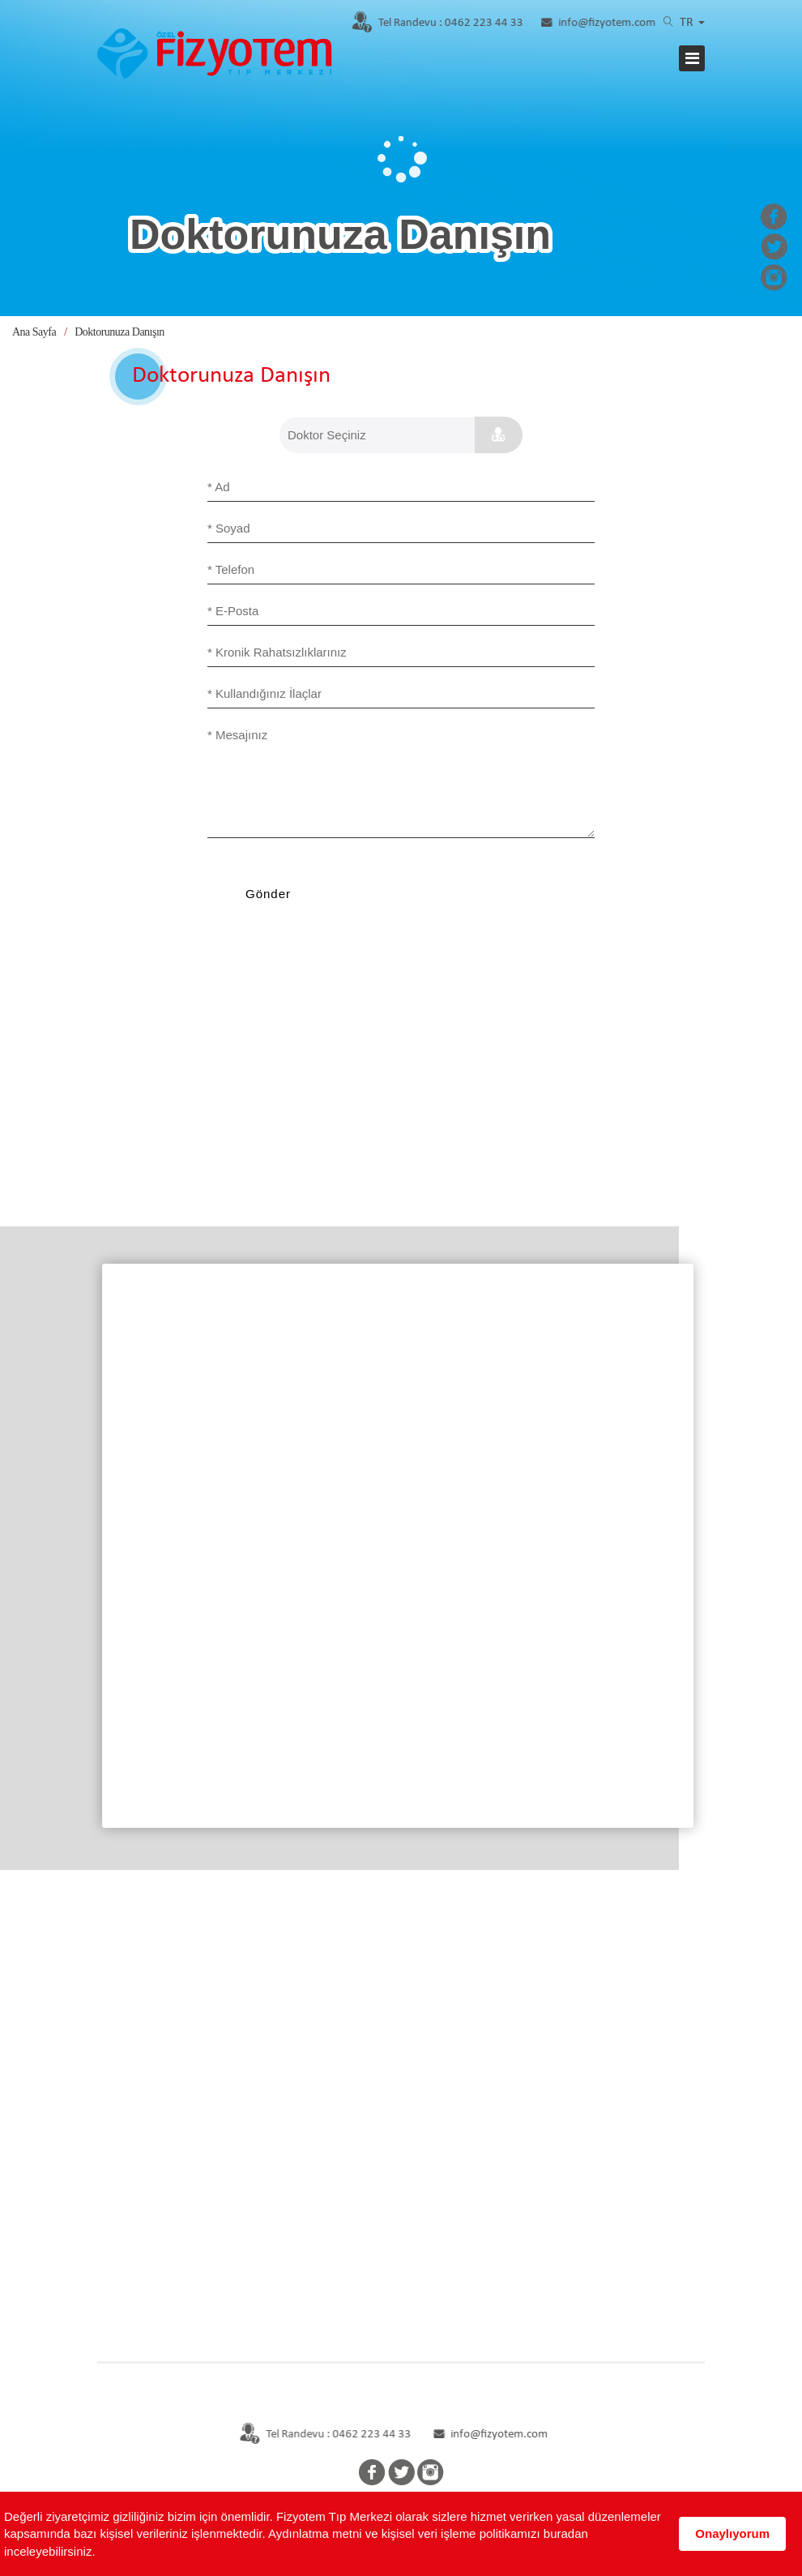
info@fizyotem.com (601, 23)
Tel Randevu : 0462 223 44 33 (315, 2434)
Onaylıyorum (732, 2533)
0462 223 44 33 (435, 23)
